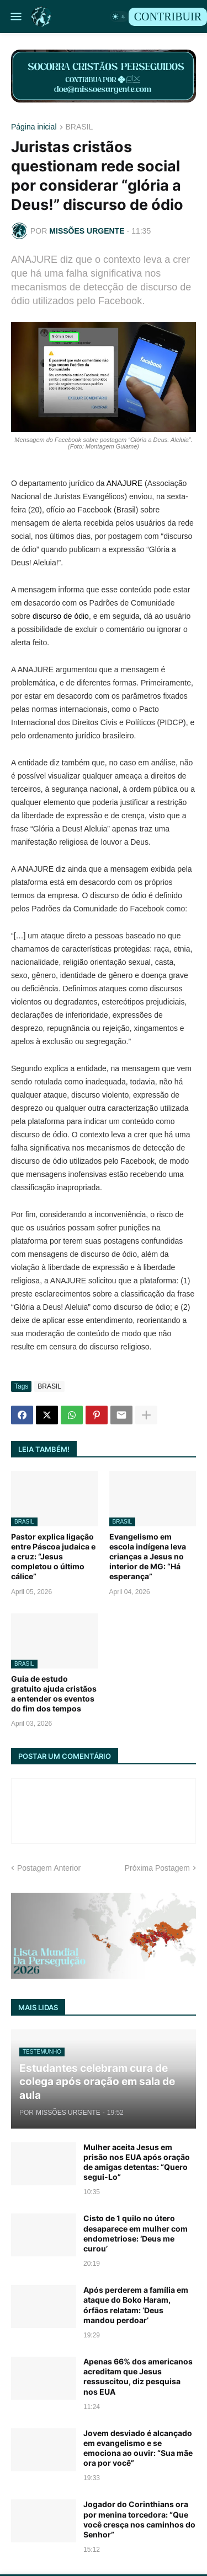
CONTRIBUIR (167, 16)
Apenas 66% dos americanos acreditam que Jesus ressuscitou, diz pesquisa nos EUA (138, 2376)
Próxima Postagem (157, 1868)
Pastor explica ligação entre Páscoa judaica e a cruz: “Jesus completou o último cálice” (53, 1556)
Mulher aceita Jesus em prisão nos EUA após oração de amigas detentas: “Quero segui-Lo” (136, 2162)
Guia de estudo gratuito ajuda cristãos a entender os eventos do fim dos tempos (54, 1694)
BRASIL (79, 127)
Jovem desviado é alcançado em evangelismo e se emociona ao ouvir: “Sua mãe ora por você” (138, 2448)
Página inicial (34, 127)
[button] (15, 16)
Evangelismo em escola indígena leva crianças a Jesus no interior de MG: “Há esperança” (147, 1556)
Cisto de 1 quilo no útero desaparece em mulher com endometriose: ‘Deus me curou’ (135, 2233)
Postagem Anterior (49, 1868)
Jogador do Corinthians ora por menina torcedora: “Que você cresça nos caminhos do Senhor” (139, 2519)
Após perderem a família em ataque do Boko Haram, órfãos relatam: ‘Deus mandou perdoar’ (135, 2305)
